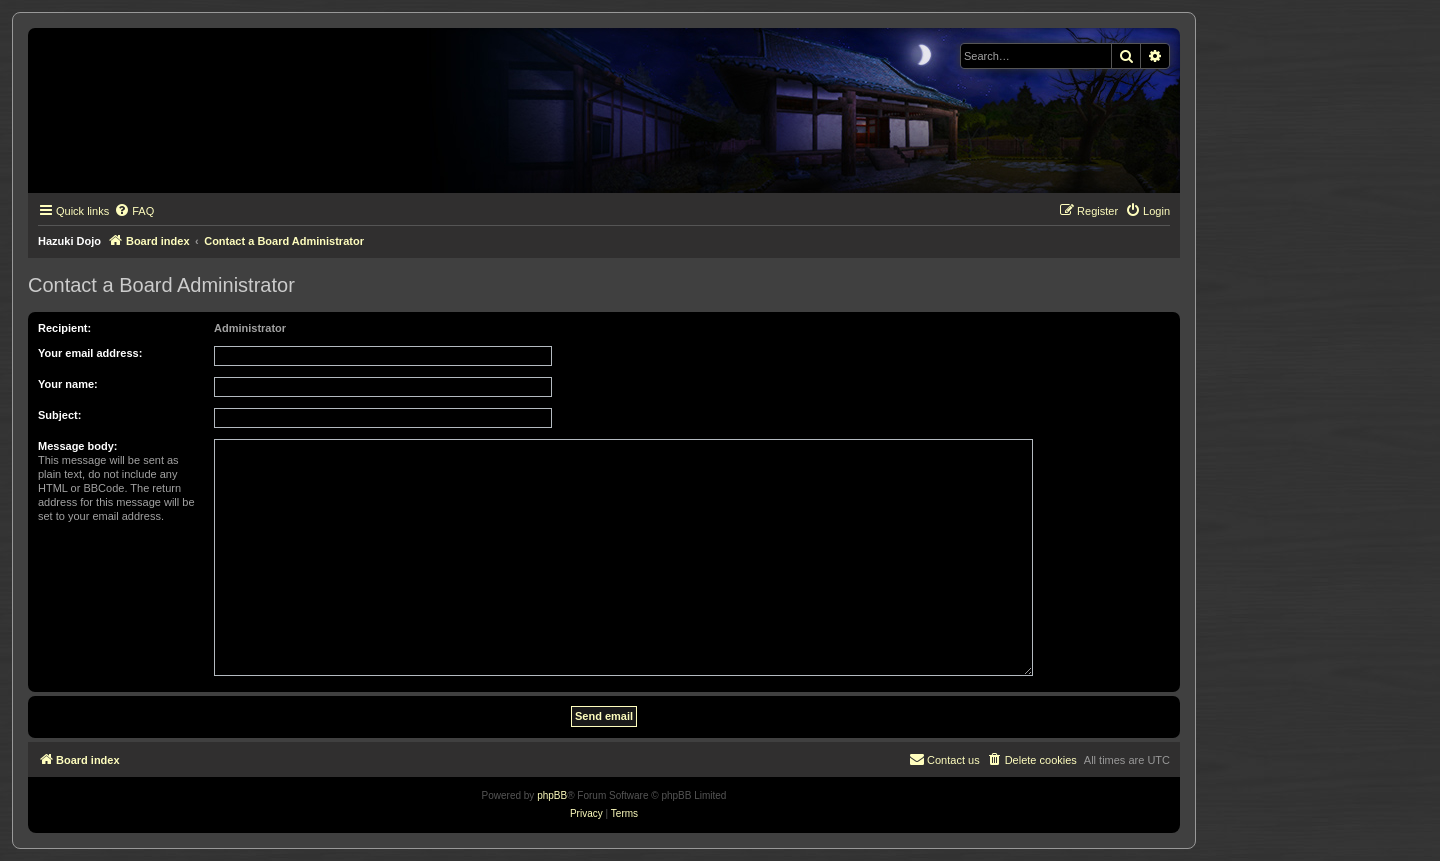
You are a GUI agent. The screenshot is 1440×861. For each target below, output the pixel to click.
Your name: (68, 384)
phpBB (552, 795)
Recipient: (64, 328)
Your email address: (90, 353)
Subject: (59, 415)
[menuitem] (134, 211)
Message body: (77, 446)
